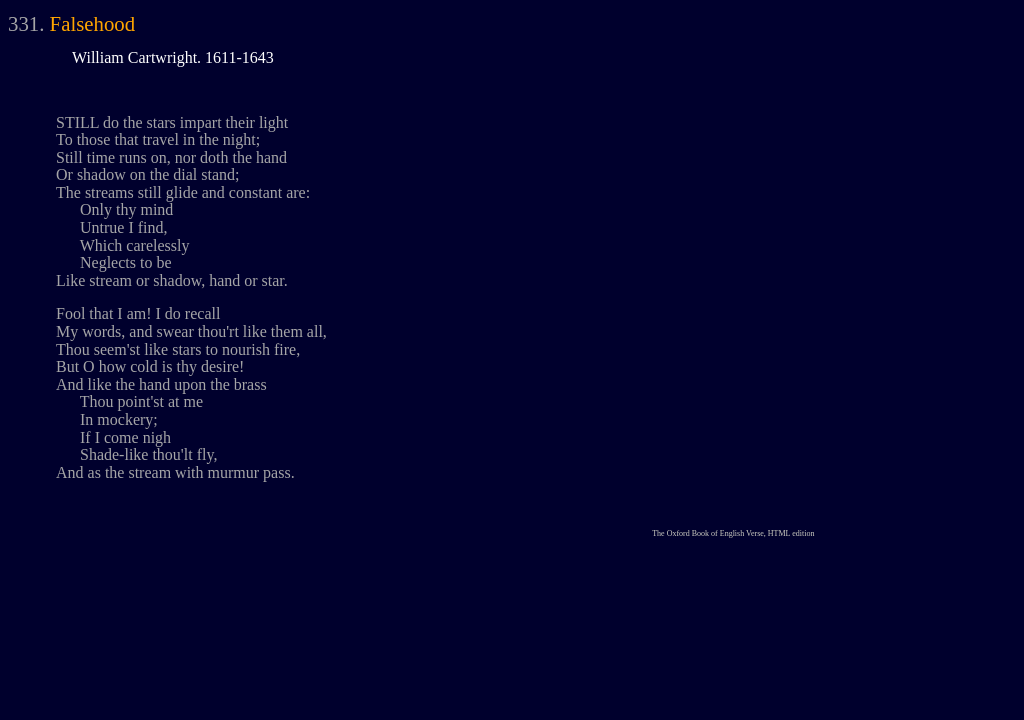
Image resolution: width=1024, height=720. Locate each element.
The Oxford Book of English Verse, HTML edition (733, 533)
